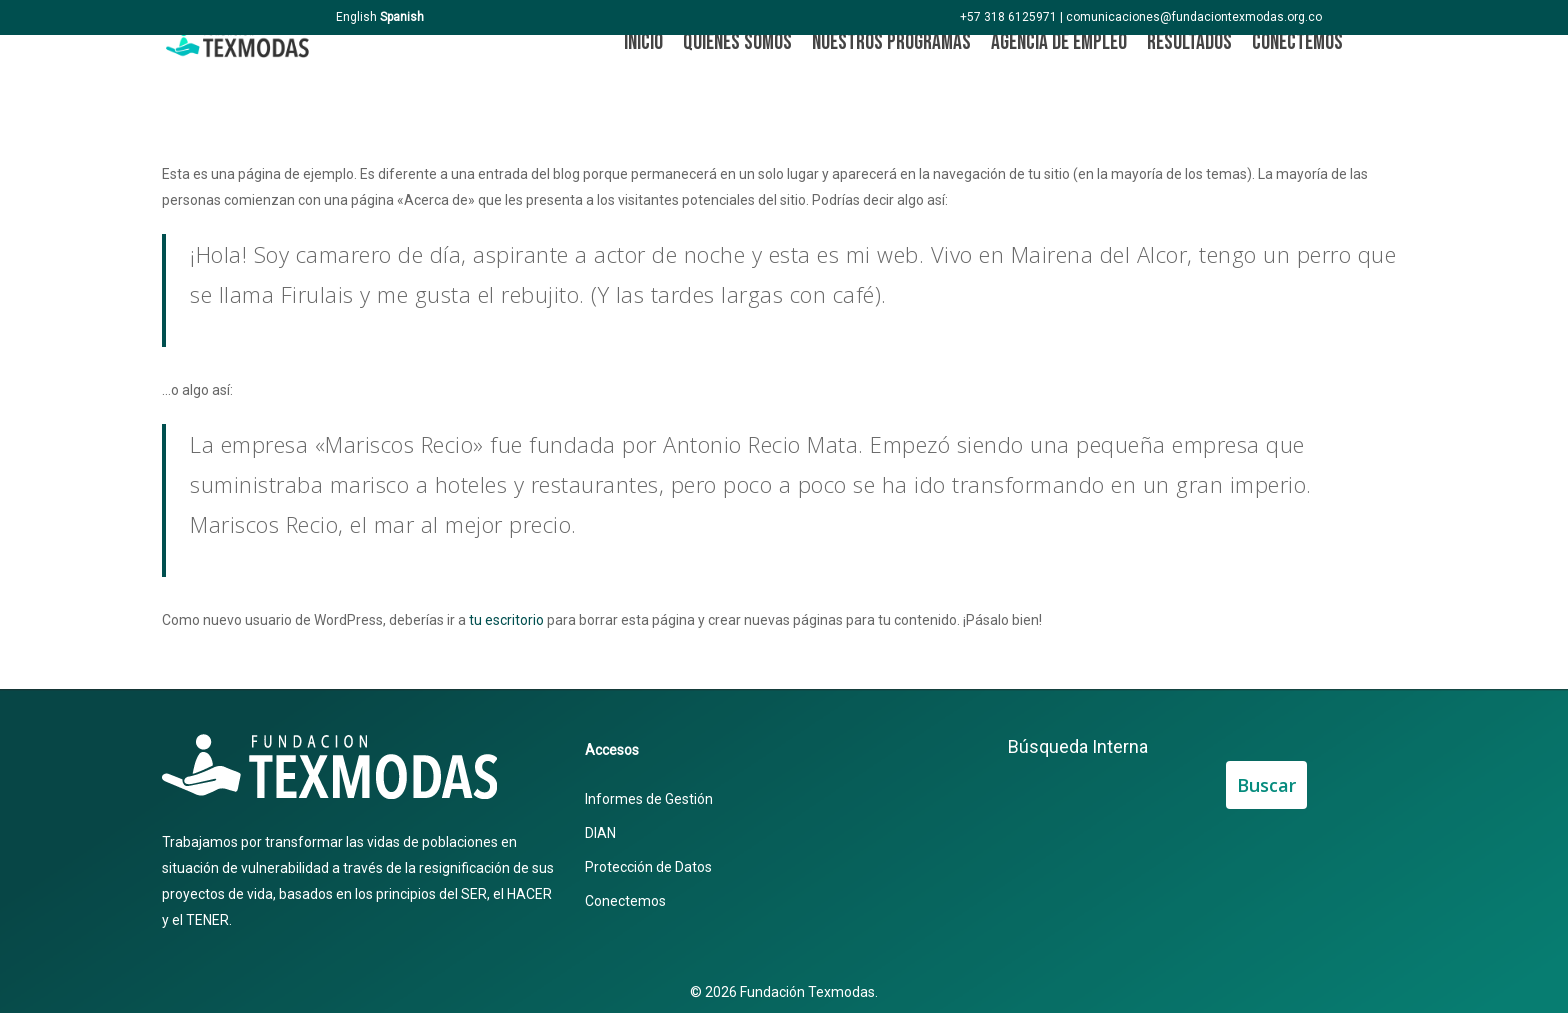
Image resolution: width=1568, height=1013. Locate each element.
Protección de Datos (648, 867)
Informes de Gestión (649, 799)
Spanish (402, 17)
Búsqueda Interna (1078, 746)
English (356, 17)
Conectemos (625, 901)
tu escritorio (506, 620)
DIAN (600, 833)
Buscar (1266, 785)
